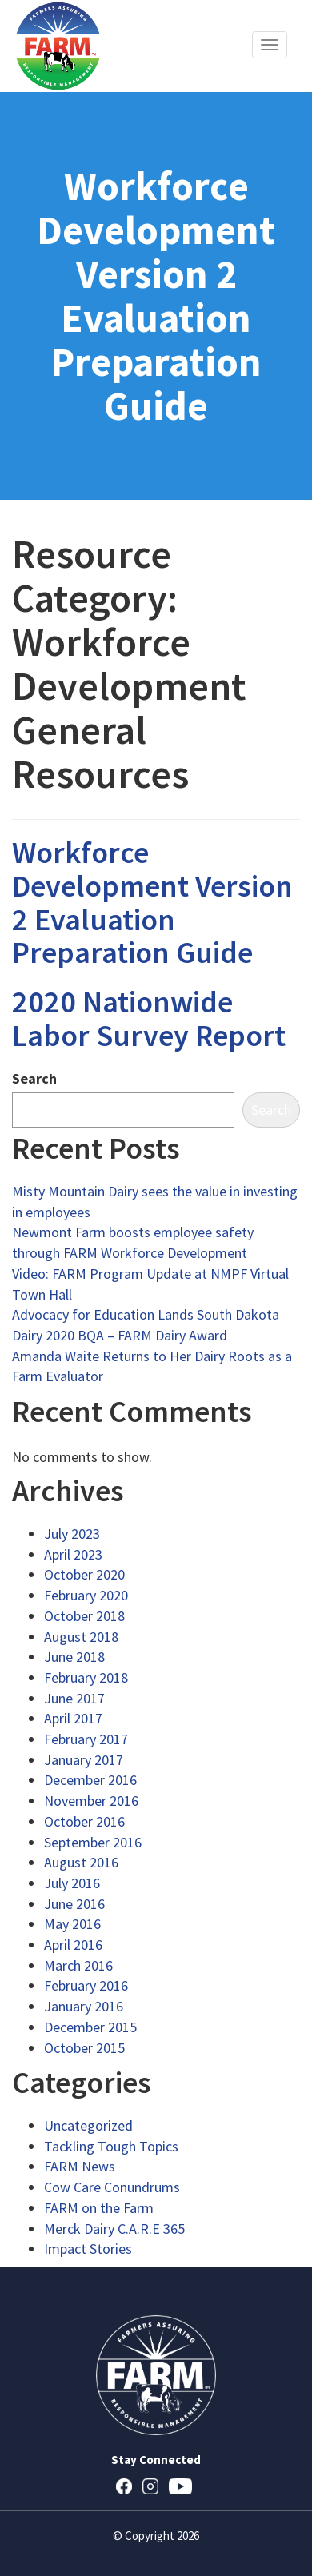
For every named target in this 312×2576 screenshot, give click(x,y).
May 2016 (72, 1924)
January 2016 (83, 2006)
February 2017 (86, 1739)
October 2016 (84, 1821)
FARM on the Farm (99, 2208)
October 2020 (84, 1574)
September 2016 (93, 1842)
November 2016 (91, 1800)
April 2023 (73, 1554)
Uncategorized (88, 2125)
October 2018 (84, 1616)
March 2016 (78, 1965)
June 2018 (74, 1656)
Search (34, 1078)
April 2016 (73, 1944)
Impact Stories (88, 2248)
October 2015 (84, 2048)
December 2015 (90, 2027)
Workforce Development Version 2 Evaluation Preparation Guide (152, 902)
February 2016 (86, 1985)
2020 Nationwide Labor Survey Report (149, 1018)
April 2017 (73, 1718)
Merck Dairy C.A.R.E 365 (114, 2228)
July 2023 (72, 1533)
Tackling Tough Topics (111, 2146)
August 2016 (81, 1862)
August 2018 (81, 1636)
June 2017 (74, 1698)
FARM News (79, 2166)
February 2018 (86, 1677)
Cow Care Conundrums (112, 2187)
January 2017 (83, 1760)
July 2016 (72, 1883)
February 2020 (86, 1595)
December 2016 (90, 1780)
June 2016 (74, 1904)
